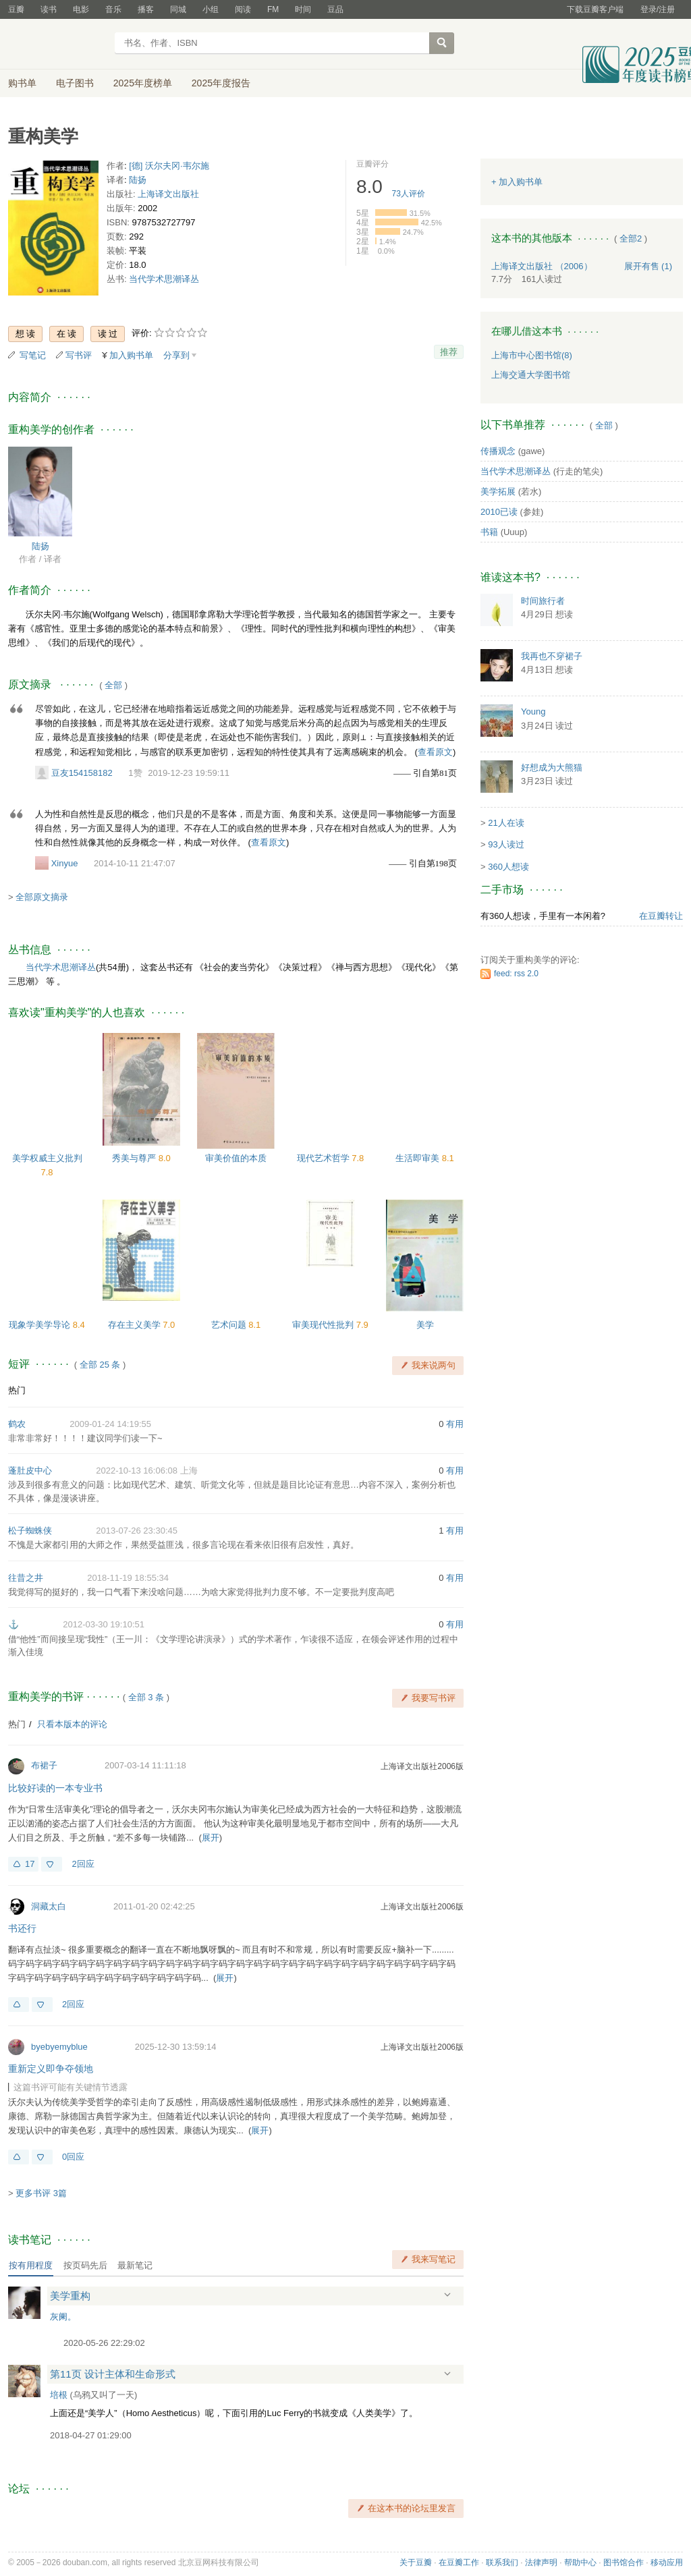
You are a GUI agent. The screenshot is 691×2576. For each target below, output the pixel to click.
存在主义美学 (135, 1325)
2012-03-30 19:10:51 (103, 1624)
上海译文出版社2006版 (422, 1766)
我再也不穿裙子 (551, 656)
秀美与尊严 (135, 1158)
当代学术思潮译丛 (164, 279)
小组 (210, 9)
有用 (455, 1424)
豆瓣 (16, 9)
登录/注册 (657, 9)
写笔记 (33, 355)
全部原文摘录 (42, 897)
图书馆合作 (623, 2562)
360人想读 (508, 867)
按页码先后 (85, 2265)
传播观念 (498, 451)
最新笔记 (135, 2265)
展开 (210, 1837)
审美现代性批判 (324, 1325)
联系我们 (502, 2562)
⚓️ (13, 1624)
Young (533, 711)
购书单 (22, 83)
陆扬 (137, 180)
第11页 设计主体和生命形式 (112, 2374)
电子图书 (75, 83)
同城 (178, 9)
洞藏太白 (48, 1906)
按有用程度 (31, 2265)
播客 (146, 9)
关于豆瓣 (415, 2562)
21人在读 (506, 823)
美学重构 (70, 2295)
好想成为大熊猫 (551, 767)
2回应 (83, 1864)
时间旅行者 (543, 601)
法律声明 (541, 2562)
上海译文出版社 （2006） (541, 266)
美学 (425, 1325)
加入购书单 (131, 355)
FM (273, 9)
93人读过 (506, 844)
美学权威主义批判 (47, 1158)
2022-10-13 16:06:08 (136, 1470)
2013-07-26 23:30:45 (136, 1530)
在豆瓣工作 (459, 2562)
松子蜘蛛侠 (30, 1530)
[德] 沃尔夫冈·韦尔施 (169, 166)
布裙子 (44, 1765)
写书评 (78, 355)
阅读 (243, 9)
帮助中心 (580, 2562)
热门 (17, 1390)
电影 (81, 9)
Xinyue (64, 863)
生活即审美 (418, 1158)
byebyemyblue (59, 2047)
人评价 (408, 193)
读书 (48, 9)
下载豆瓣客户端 (595, 9)
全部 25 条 (100, 1365)
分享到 (176, 355)
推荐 (449, 352)
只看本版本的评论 (72, 1724)
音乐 (113, 9)
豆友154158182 (82, 773)
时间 (303, 9)
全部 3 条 (146, 1697)
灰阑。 (63, 2317)
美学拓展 (498, 491)
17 (29, 1864)
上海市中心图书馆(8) (531, 355)
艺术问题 (230, 1325)
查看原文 (435, 752)
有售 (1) (648, 266)
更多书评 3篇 (41, 2193)
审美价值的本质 (236, 1158)
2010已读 (499, 512)
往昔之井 (25, 1578)
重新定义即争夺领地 (50, 2068)
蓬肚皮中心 (30, 1470)
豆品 (335, 9)
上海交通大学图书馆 (530, 375)
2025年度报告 (221, 83)
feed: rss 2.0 (516, 973)
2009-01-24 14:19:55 (110, 1424)
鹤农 (17, 1424)
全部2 (630, 238)
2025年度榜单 (142, 83)
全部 (113, 685)
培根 (58, 2395)
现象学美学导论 (41, 1325)
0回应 (73, 2157)
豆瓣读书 (57, 44)
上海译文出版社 (168, 194)
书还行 (22, 1928)
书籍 (489, 532)
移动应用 (667, 2562)
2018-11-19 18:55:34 (128, 1578)
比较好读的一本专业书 (55, 1788)
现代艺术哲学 (324, 1158)
